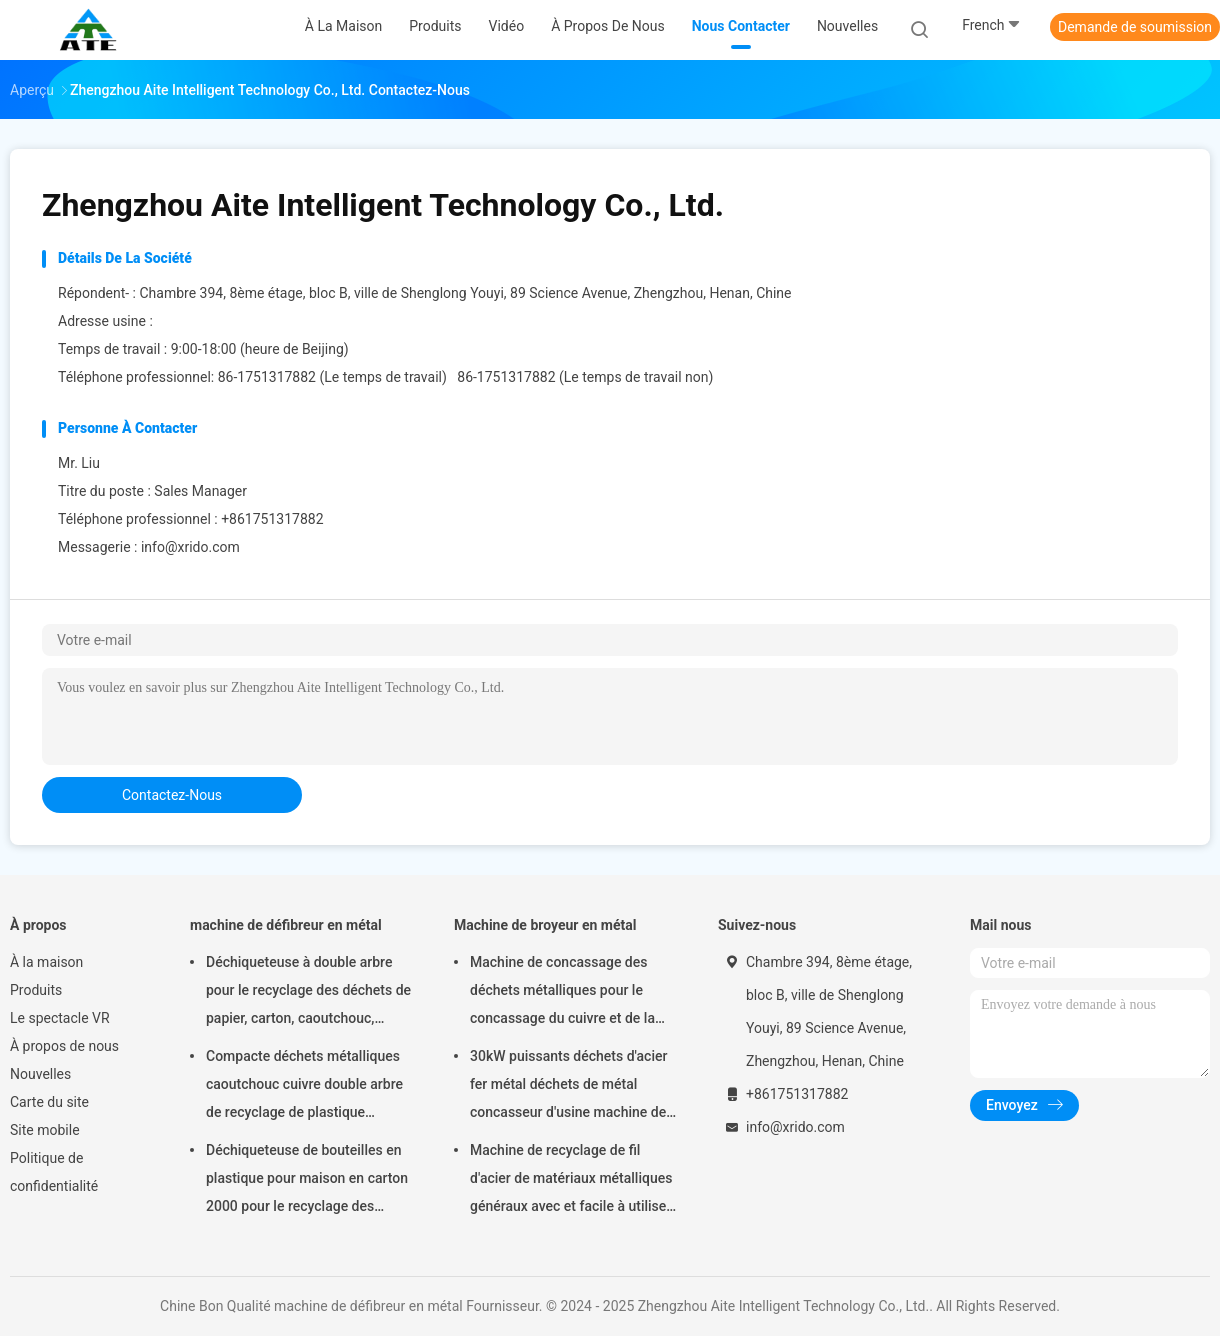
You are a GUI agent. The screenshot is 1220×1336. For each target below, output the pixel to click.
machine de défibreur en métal (286, 925)
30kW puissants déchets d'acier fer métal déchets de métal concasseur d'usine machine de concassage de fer (568, 1087)
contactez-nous (172, 795)
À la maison (46, 962)
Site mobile (45, 1130)
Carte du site (49, 1102)
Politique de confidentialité (54, 1172)
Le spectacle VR (60, 1018)
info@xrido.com (190, 547)
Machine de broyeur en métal (545, 925)
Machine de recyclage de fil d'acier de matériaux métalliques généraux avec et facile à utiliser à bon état (571, 1181)
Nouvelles (40, 1074)
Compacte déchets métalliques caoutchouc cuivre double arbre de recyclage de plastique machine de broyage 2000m (304, 1087)
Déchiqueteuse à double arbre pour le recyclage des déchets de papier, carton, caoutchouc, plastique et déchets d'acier (308, 993)
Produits (36, 990)
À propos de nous (64, 1046)
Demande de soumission (1135, 27)
